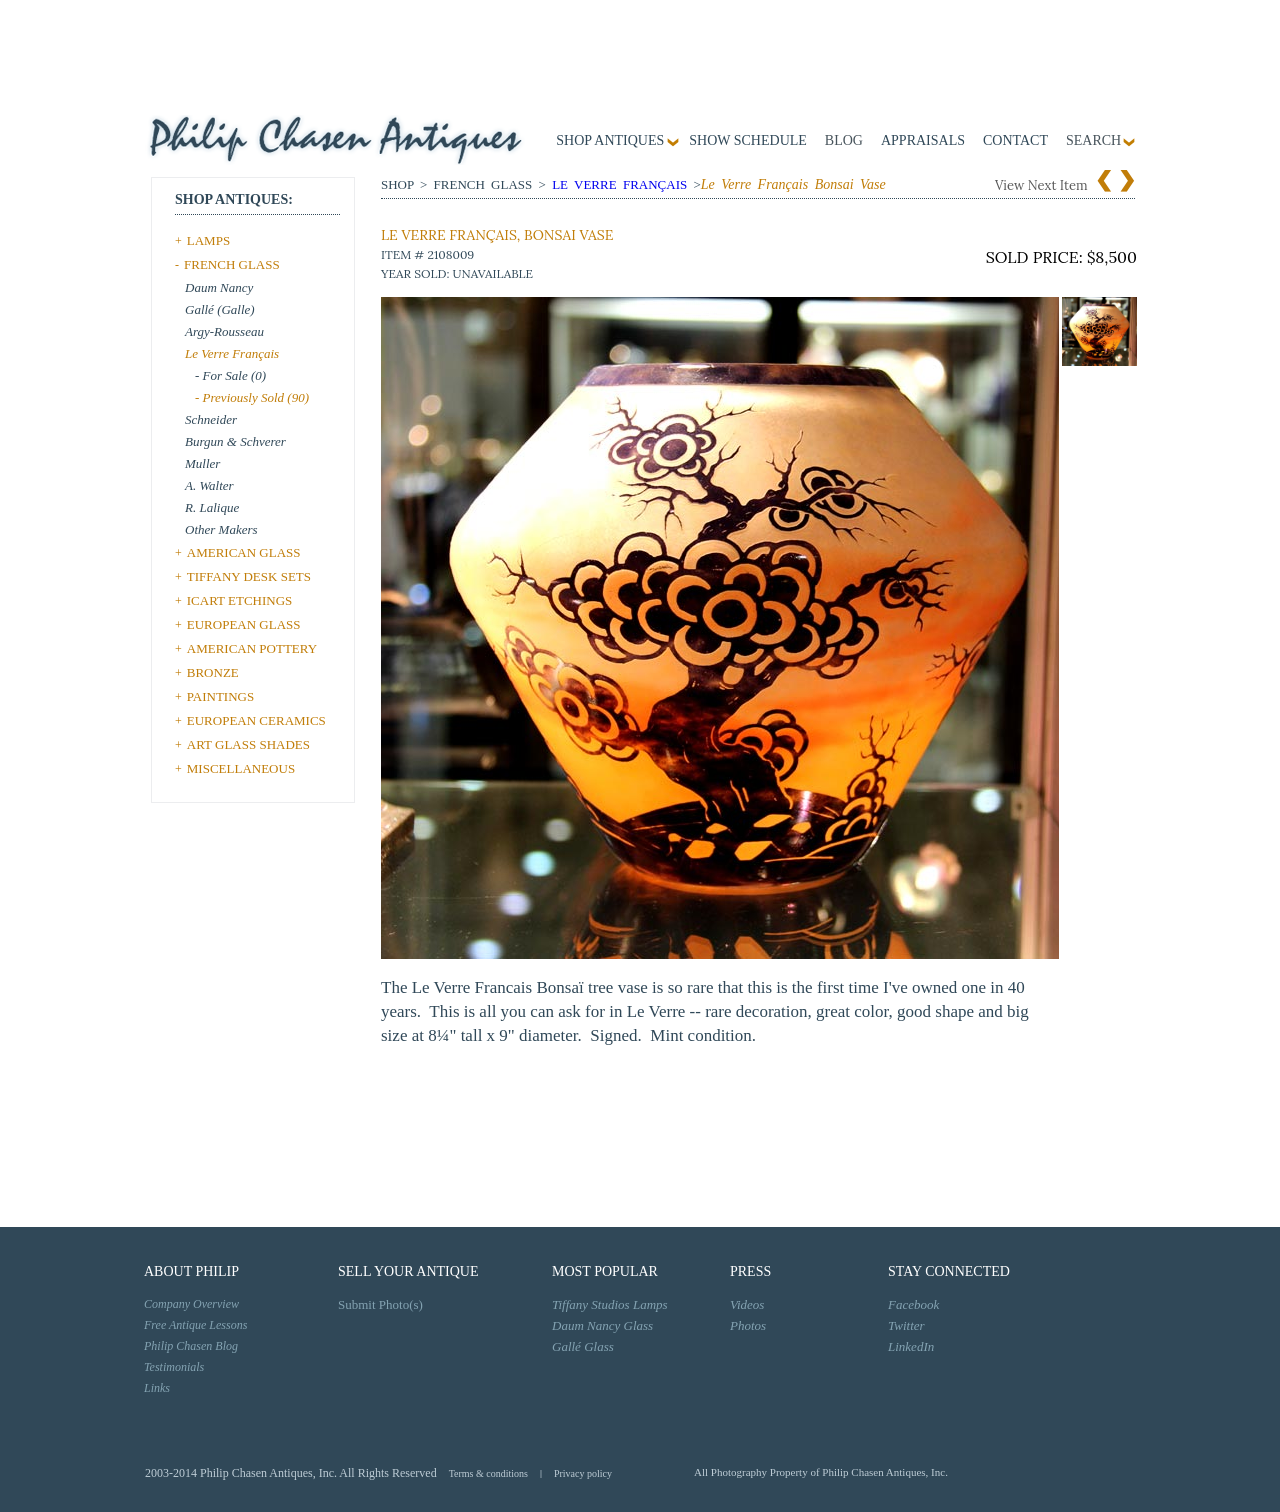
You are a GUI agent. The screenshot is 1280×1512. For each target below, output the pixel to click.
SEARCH (1093, 141)
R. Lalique (212, 507)
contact (1015, 141)
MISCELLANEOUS (241, 768)
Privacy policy (583, 1473)
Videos (747, 1304)
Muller (202, 463)
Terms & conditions (488, 1473)
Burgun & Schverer (235, 441)
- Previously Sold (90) (252, 397)
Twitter (906, 1325)
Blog (844, 141)
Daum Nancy (219, 287)
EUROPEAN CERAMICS (256, 720)
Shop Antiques (610, 141)
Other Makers (221, 529)
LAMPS (208, 240)
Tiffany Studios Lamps (610, 1304)
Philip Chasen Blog (191, 1346)
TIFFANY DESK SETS (249, 576)
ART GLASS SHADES (248, 744)
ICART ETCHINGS (240, 600)
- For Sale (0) (230, 375)
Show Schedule (748, 141)
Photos (748, 1325)
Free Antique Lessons (195, 1325)
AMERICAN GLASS (244, 552)
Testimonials (174, 1367)
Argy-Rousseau (224, 331)
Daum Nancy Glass (602, 1325)
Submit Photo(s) (380, 1304)
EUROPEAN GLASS (244, 624)
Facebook (913, 1304)
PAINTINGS (220, 696)
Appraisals (923, 141)
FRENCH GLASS (232, 264)
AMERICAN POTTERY (252, 648)
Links (157, 1388)
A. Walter (209, 485)
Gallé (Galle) (220, 309)
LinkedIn (911, 1346)
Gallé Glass (583, 1346)
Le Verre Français (232, 353)
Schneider (211, 419)
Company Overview (191, 1304)
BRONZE (213, 672)
